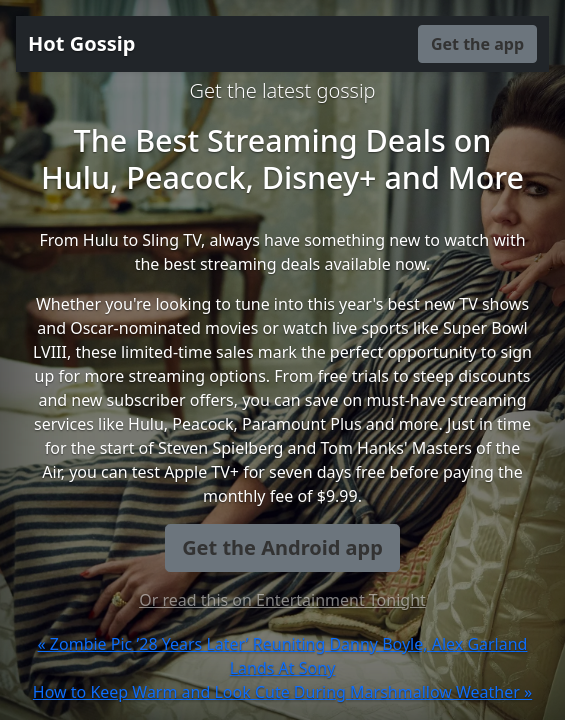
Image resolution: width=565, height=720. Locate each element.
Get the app (477, 44)
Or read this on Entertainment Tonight (282, 600)
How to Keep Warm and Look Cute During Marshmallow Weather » (282, 692)
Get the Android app (282, 547)
